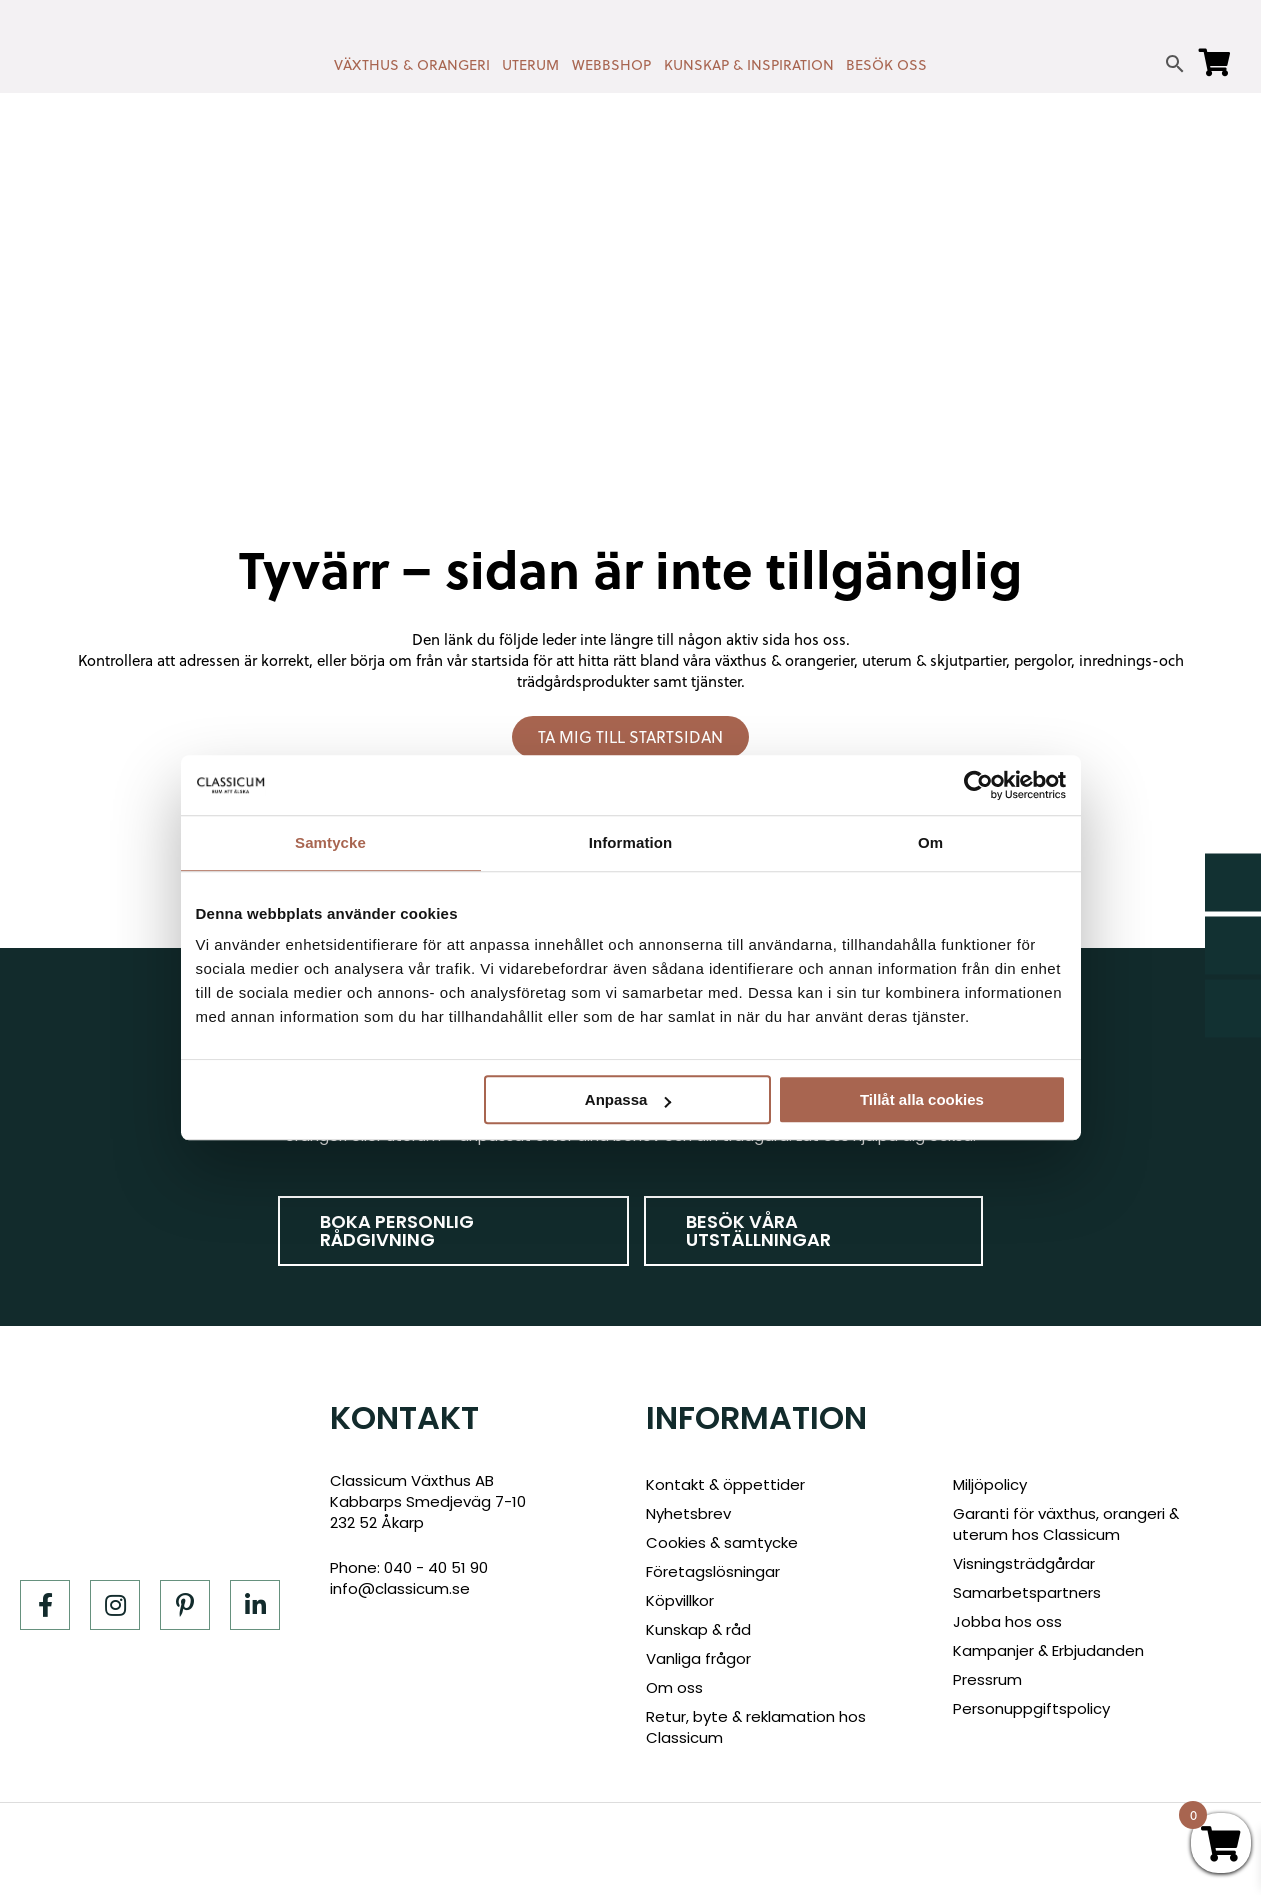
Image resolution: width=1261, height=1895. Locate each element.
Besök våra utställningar (758, 1230)
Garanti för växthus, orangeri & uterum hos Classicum (1066, 1524)
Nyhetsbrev (688, 1513)
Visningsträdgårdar (1024, 1563)
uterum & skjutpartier (934, 660)
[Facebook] (45, 1605)
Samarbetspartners (1027, 1592)
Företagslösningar (713, 1571)
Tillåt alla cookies (922, 1099)
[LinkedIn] (255, 1605)
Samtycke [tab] (330, 842)
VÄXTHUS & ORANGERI (412, 65)
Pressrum (987, 1679)
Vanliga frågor (698, 1658)
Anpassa (628, 1099)
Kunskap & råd (698, 1629)
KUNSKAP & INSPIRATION (749, 65)
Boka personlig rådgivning (397, 1230)
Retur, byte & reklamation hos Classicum (756, 1727)
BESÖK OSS (886, 65)
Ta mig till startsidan (630, 737)
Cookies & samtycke (722, 1542)
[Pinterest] (185, 1605)
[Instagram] (115, 1605)
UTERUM (530, 65)
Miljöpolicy (990, 1484)
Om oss (674, 1687)
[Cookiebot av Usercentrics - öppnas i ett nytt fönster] (978, 785)
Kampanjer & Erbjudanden (1048, 1650)
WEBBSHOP (611, 65)
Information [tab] (631, 842)
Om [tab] (930, 842)
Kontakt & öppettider (725, 1484)
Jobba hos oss (1007, 1621)
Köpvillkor (680, 1600)
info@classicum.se (400, 1588)
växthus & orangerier (784, 660)
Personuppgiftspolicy (1031, 1708)
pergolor (1042, 660)
